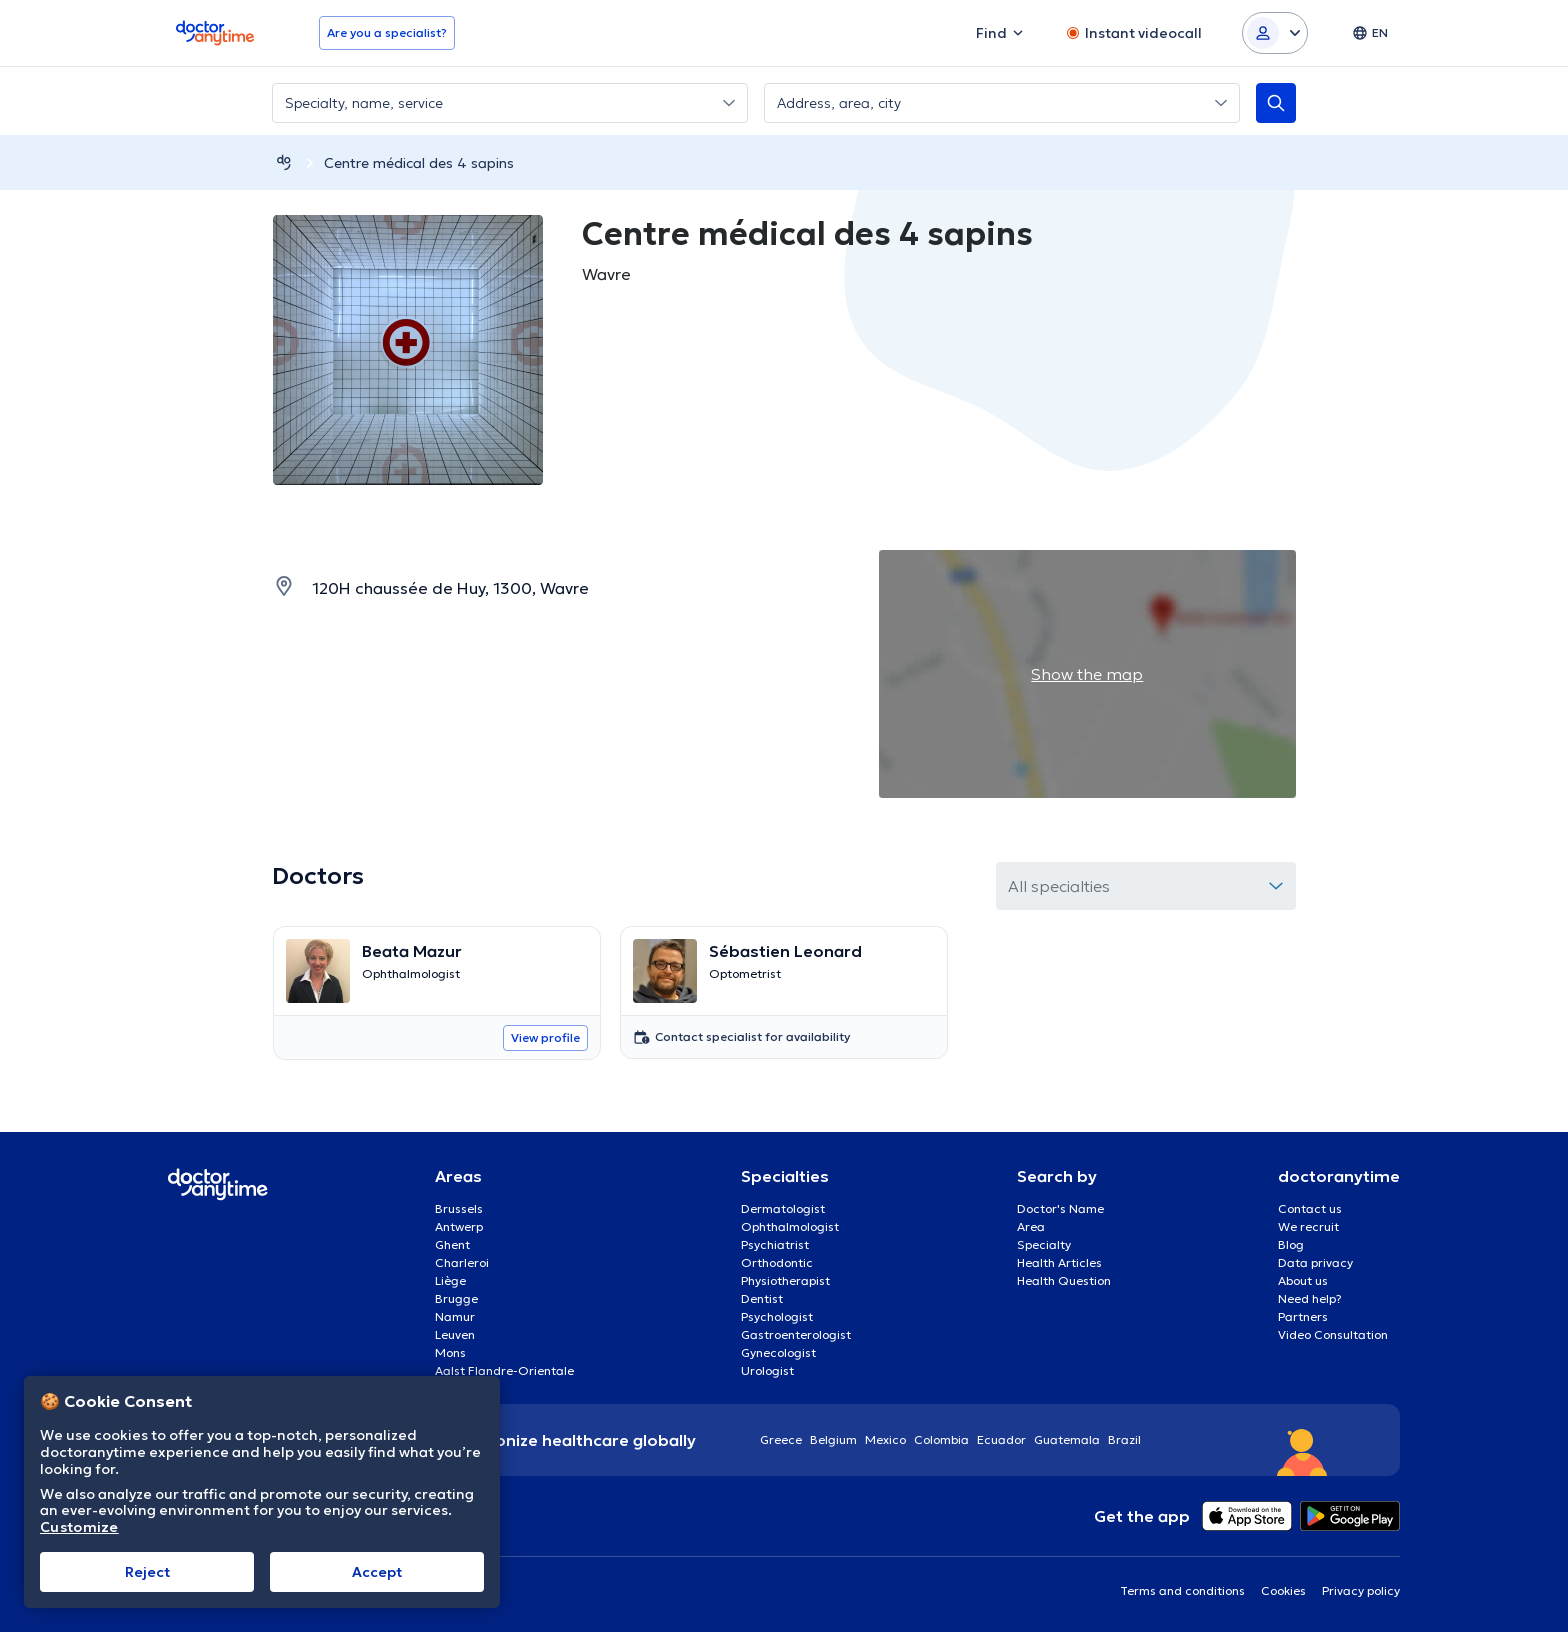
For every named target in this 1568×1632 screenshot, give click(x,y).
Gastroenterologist (796, 1334)
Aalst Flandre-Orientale (504, 1370)
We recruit (1308, 1226)
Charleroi (462, 1262)
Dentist (762, 1298)
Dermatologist (783, 1208)
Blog (1291, 1244)
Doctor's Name (1060, 1208)
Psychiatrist (775, 1244)
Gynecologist (778, 1352)
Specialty (1044, 1244)
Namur (455, 1316)
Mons (450, 1352)
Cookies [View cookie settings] (1283, 1590)
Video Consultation (1333, 1334)
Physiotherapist (785, 1280)
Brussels (459, 1208)
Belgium (833, 1439)
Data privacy (1315, 1262)
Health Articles (1059, 1262)
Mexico (885, 1439)
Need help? (1310, 1298)
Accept (377, 1572)
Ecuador (1001, 1439)
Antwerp (459, 1226)
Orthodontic (777, 1262)
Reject (147, 1572)
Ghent (452, 1244)
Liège (450, 1280)
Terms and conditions (1182, 1590)
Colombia (941, 1439)
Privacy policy (1361, 1590)
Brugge (456, 1298)
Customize (79, 1527)
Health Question (1064, 1280)
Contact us (1310, 1208)
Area (1031, 1226)
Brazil (1124, 1439)
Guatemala (1067, 1439)
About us (1303, 1280)
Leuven (455, 1334)
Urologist (767, 1370)
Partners (1303, 1316)
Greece (781, 1439)
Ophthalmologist (790, 1226)
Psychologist (777, 1316)
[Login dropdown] (1275, 33)
